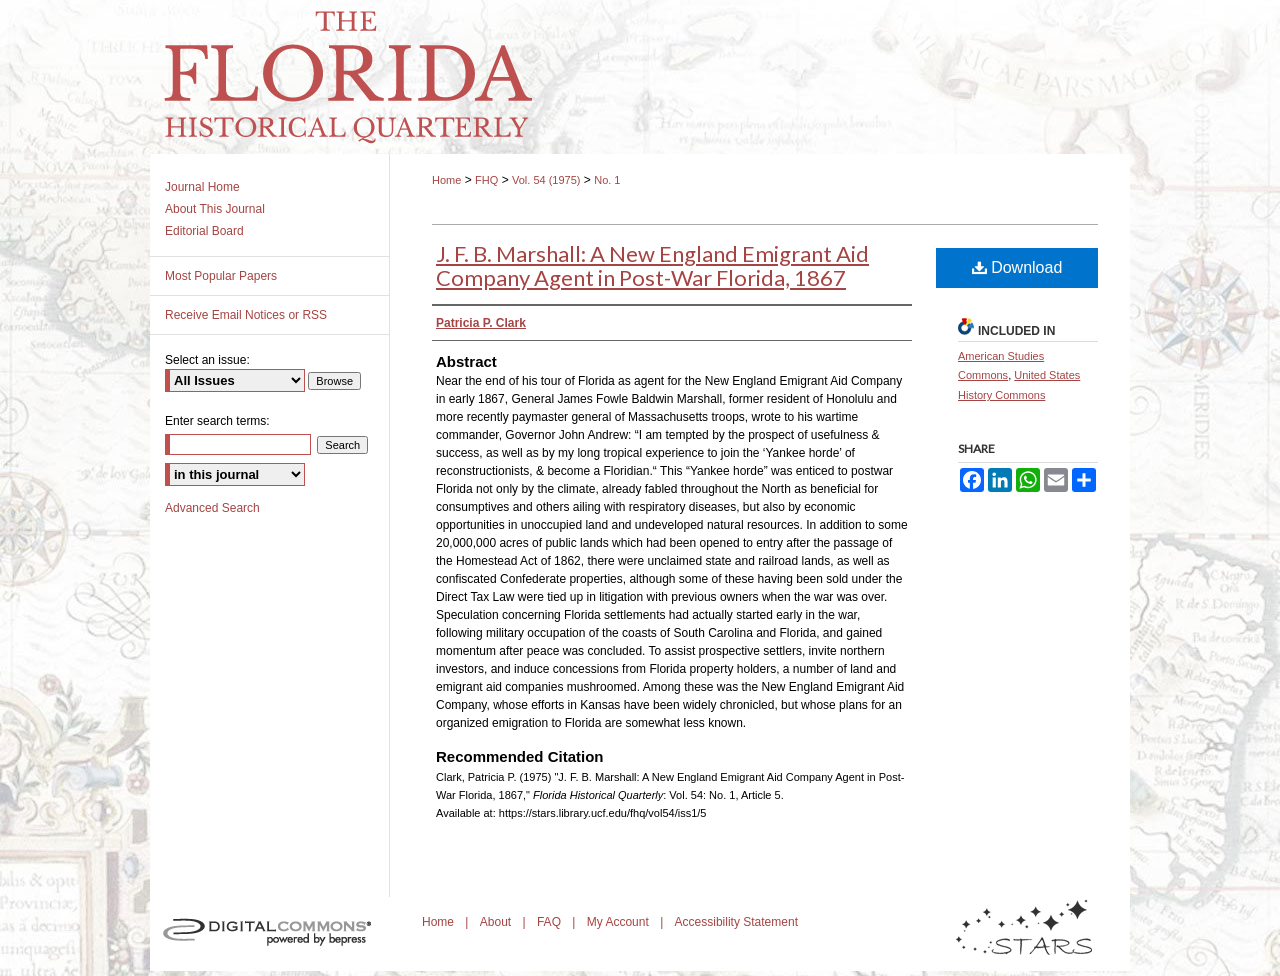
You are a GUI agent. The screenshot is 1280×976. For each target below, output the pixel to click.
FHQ (486, 180)
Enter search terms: (217, 421)
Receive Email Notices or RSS (246, 315)
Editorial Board (204, 231)
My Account (619, 922)
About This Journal (215, 209)
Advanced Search (212, 508)
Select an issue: (207, 360)
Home (446, 180)
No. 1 (607, 180)
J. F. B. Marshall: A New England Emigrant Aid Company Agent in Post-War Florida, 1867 (652, 265)
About (497, 922)
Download (1017, 267)
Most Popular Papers (221, 276)
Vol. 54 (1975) (546, 180)
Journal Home (202, 187)
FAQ (550, 922)
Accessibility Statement (736, 922)
